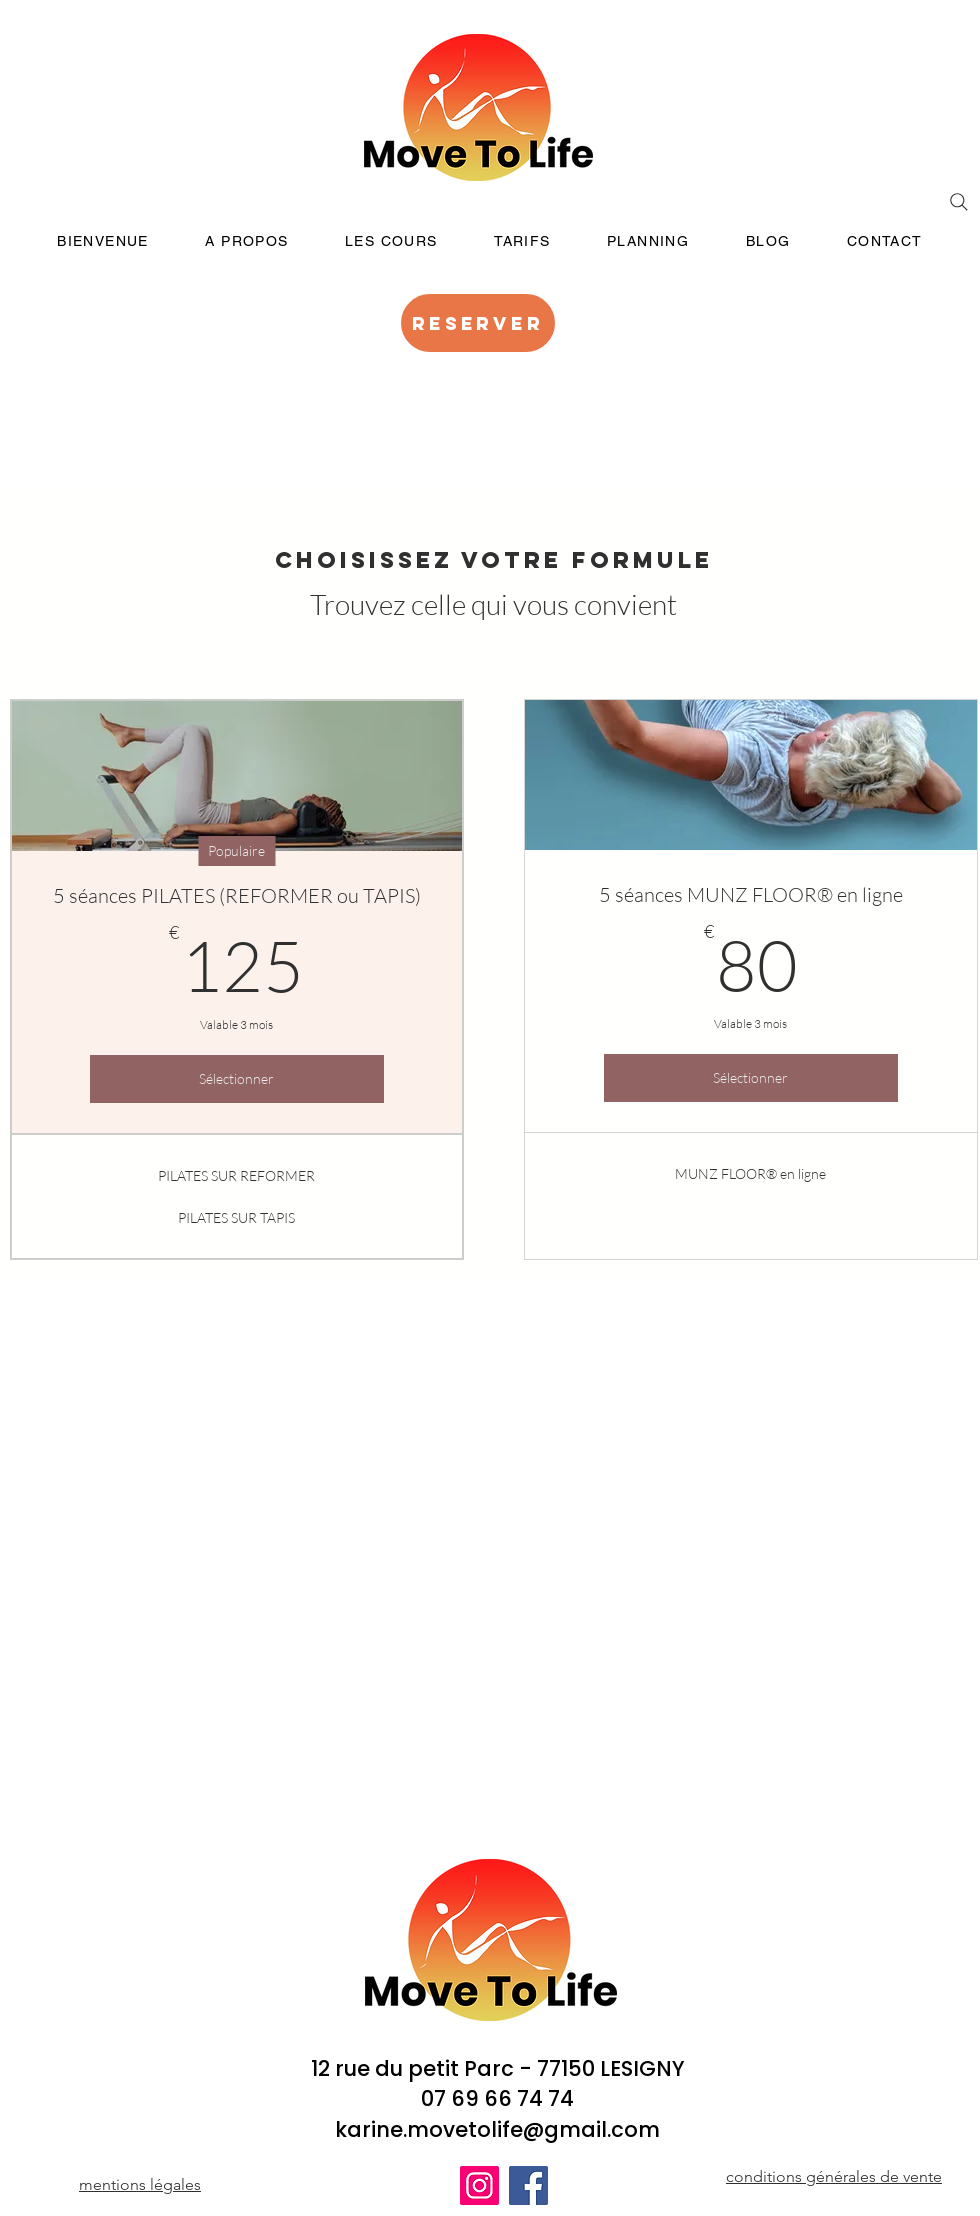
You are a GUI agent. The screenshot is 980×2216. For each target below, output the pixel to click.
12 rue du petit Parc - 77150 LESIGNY (498, 2068)
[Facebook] (528, 2185)
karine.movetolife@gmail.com (497, 2129)
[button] (391, 242)
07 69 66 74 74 (497, 2098)
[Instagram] (479, 2185)
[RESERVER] (478, 323)
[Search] (959, 202)
